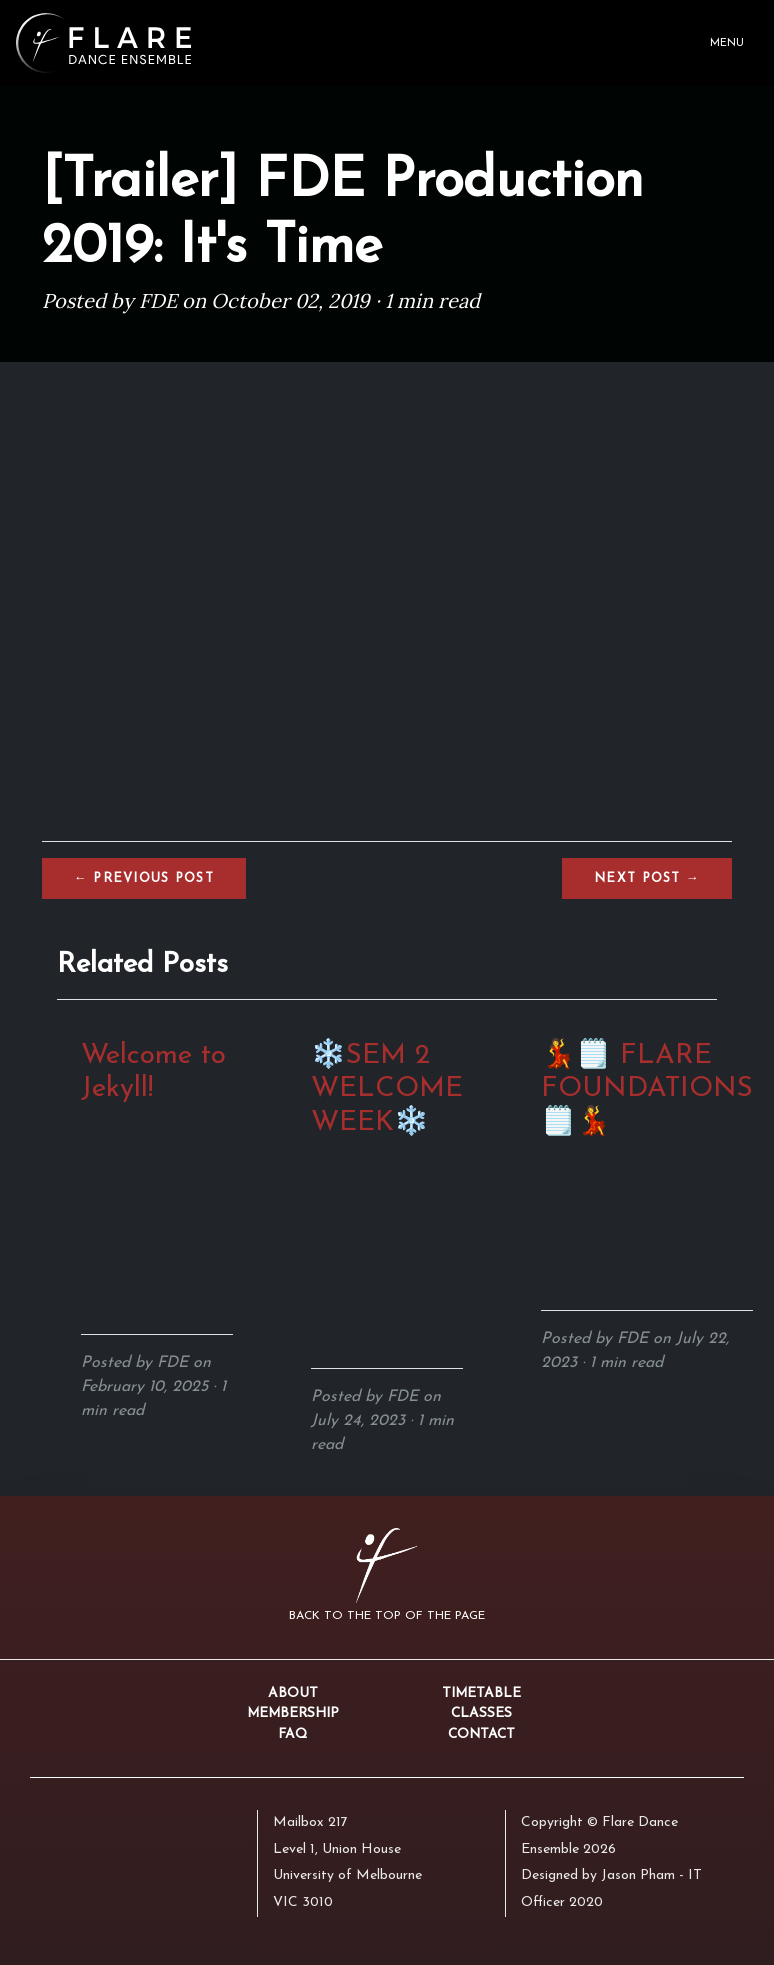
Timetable (481, 1693)
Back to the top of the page (387, 1616)
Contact (481, 1734)
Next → (647, 878)
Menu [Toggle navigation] (727, 43)
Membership (293, 1713)
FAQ (292, 1734)
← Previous (144, 878)
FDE (158, 300)
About (293, 1693)
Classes (481, 1713)
